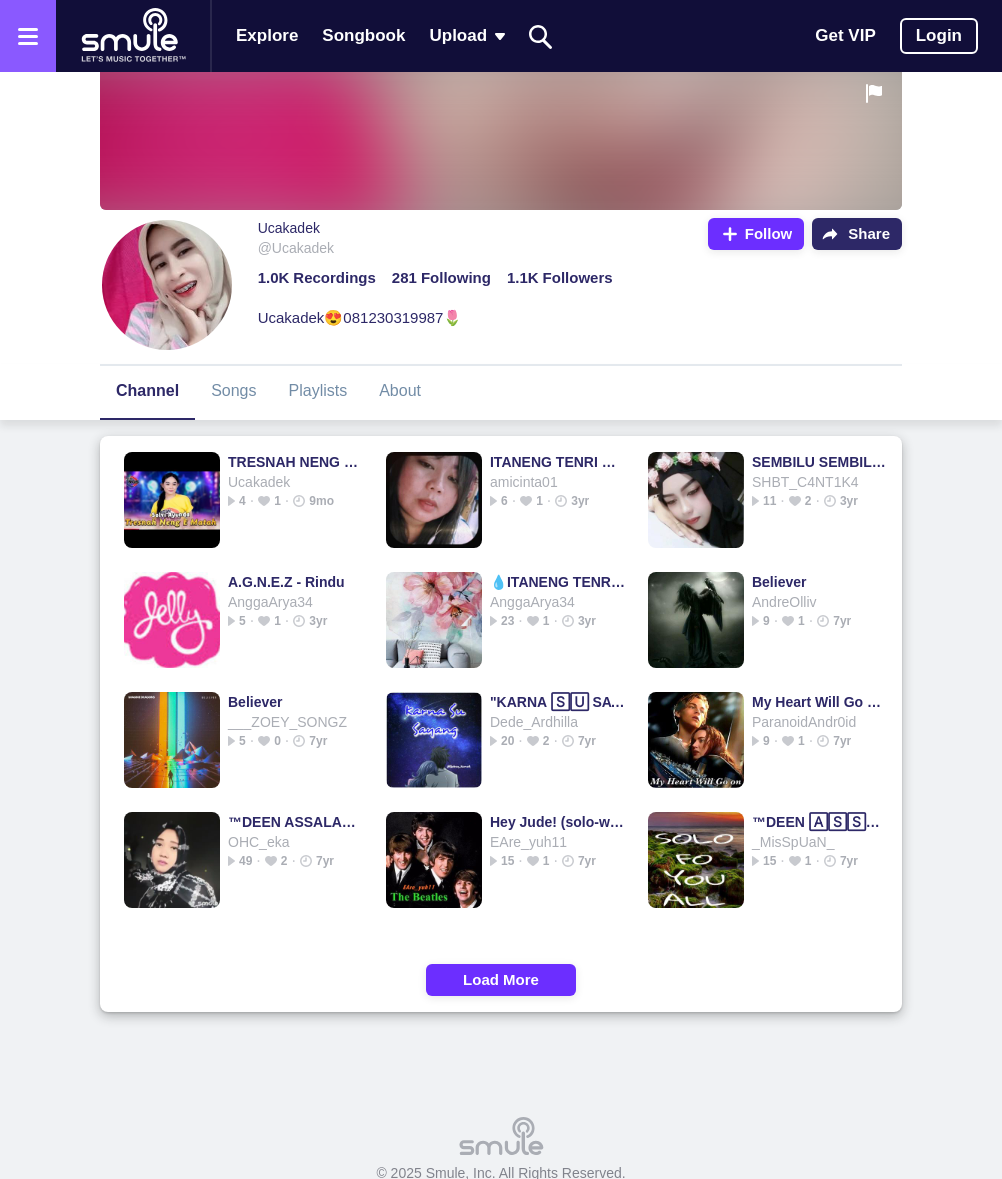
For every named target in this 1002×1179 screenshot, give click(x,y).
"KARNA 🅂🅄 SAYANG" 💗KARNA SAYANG (557, 702)
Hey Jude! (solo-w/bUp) (557, 822)
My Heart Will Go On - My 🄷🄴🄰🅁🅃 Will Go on (819, 702)
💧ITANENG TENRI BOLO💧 (557, 582)
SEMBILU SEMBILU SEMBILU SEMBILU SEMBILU (819, 462)
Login (939, 35)
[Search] (541, 36)
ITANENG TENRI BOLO (557, 462)
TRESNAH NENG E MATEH (295, 462)
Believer (779, 582)
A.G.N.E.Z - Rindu (286, 582)
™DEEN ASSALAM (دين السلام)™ (295, 822)
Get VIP (845, 35)
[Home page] (133, 36)
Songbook (363, 35)
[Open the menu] (28, 36)
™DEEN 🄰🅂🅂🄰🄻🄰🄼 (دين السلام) (819, 822)
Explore (267, 35)
